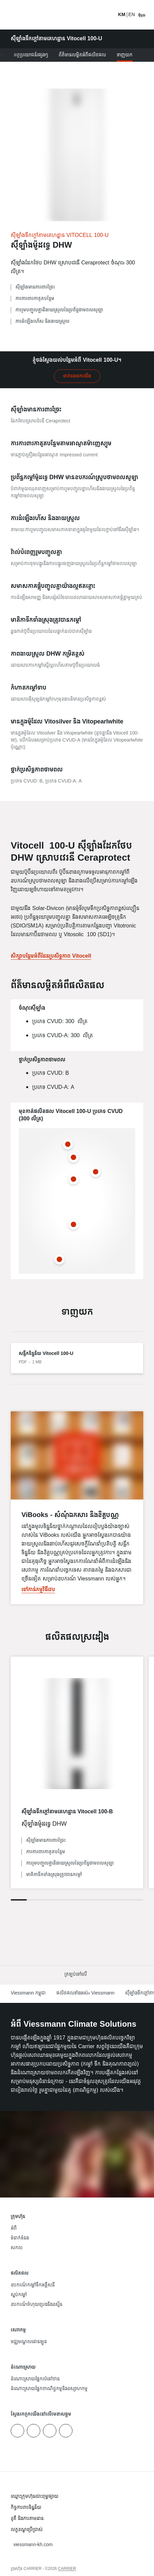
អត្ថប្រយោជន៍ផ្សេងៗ (31, 55)
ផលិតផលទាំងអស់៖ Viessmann (85, 1993)
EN (132, 14)
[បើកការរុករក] (142, 14)
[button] (77, 1974)
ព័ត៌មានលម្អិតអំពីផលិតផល (82, 55)
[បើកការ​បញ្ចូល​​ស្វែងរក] (109, 14)
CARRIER (67, 2569)
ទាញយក (125, 55)
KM (121, 14)
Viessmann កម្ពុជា (28, 1993)
